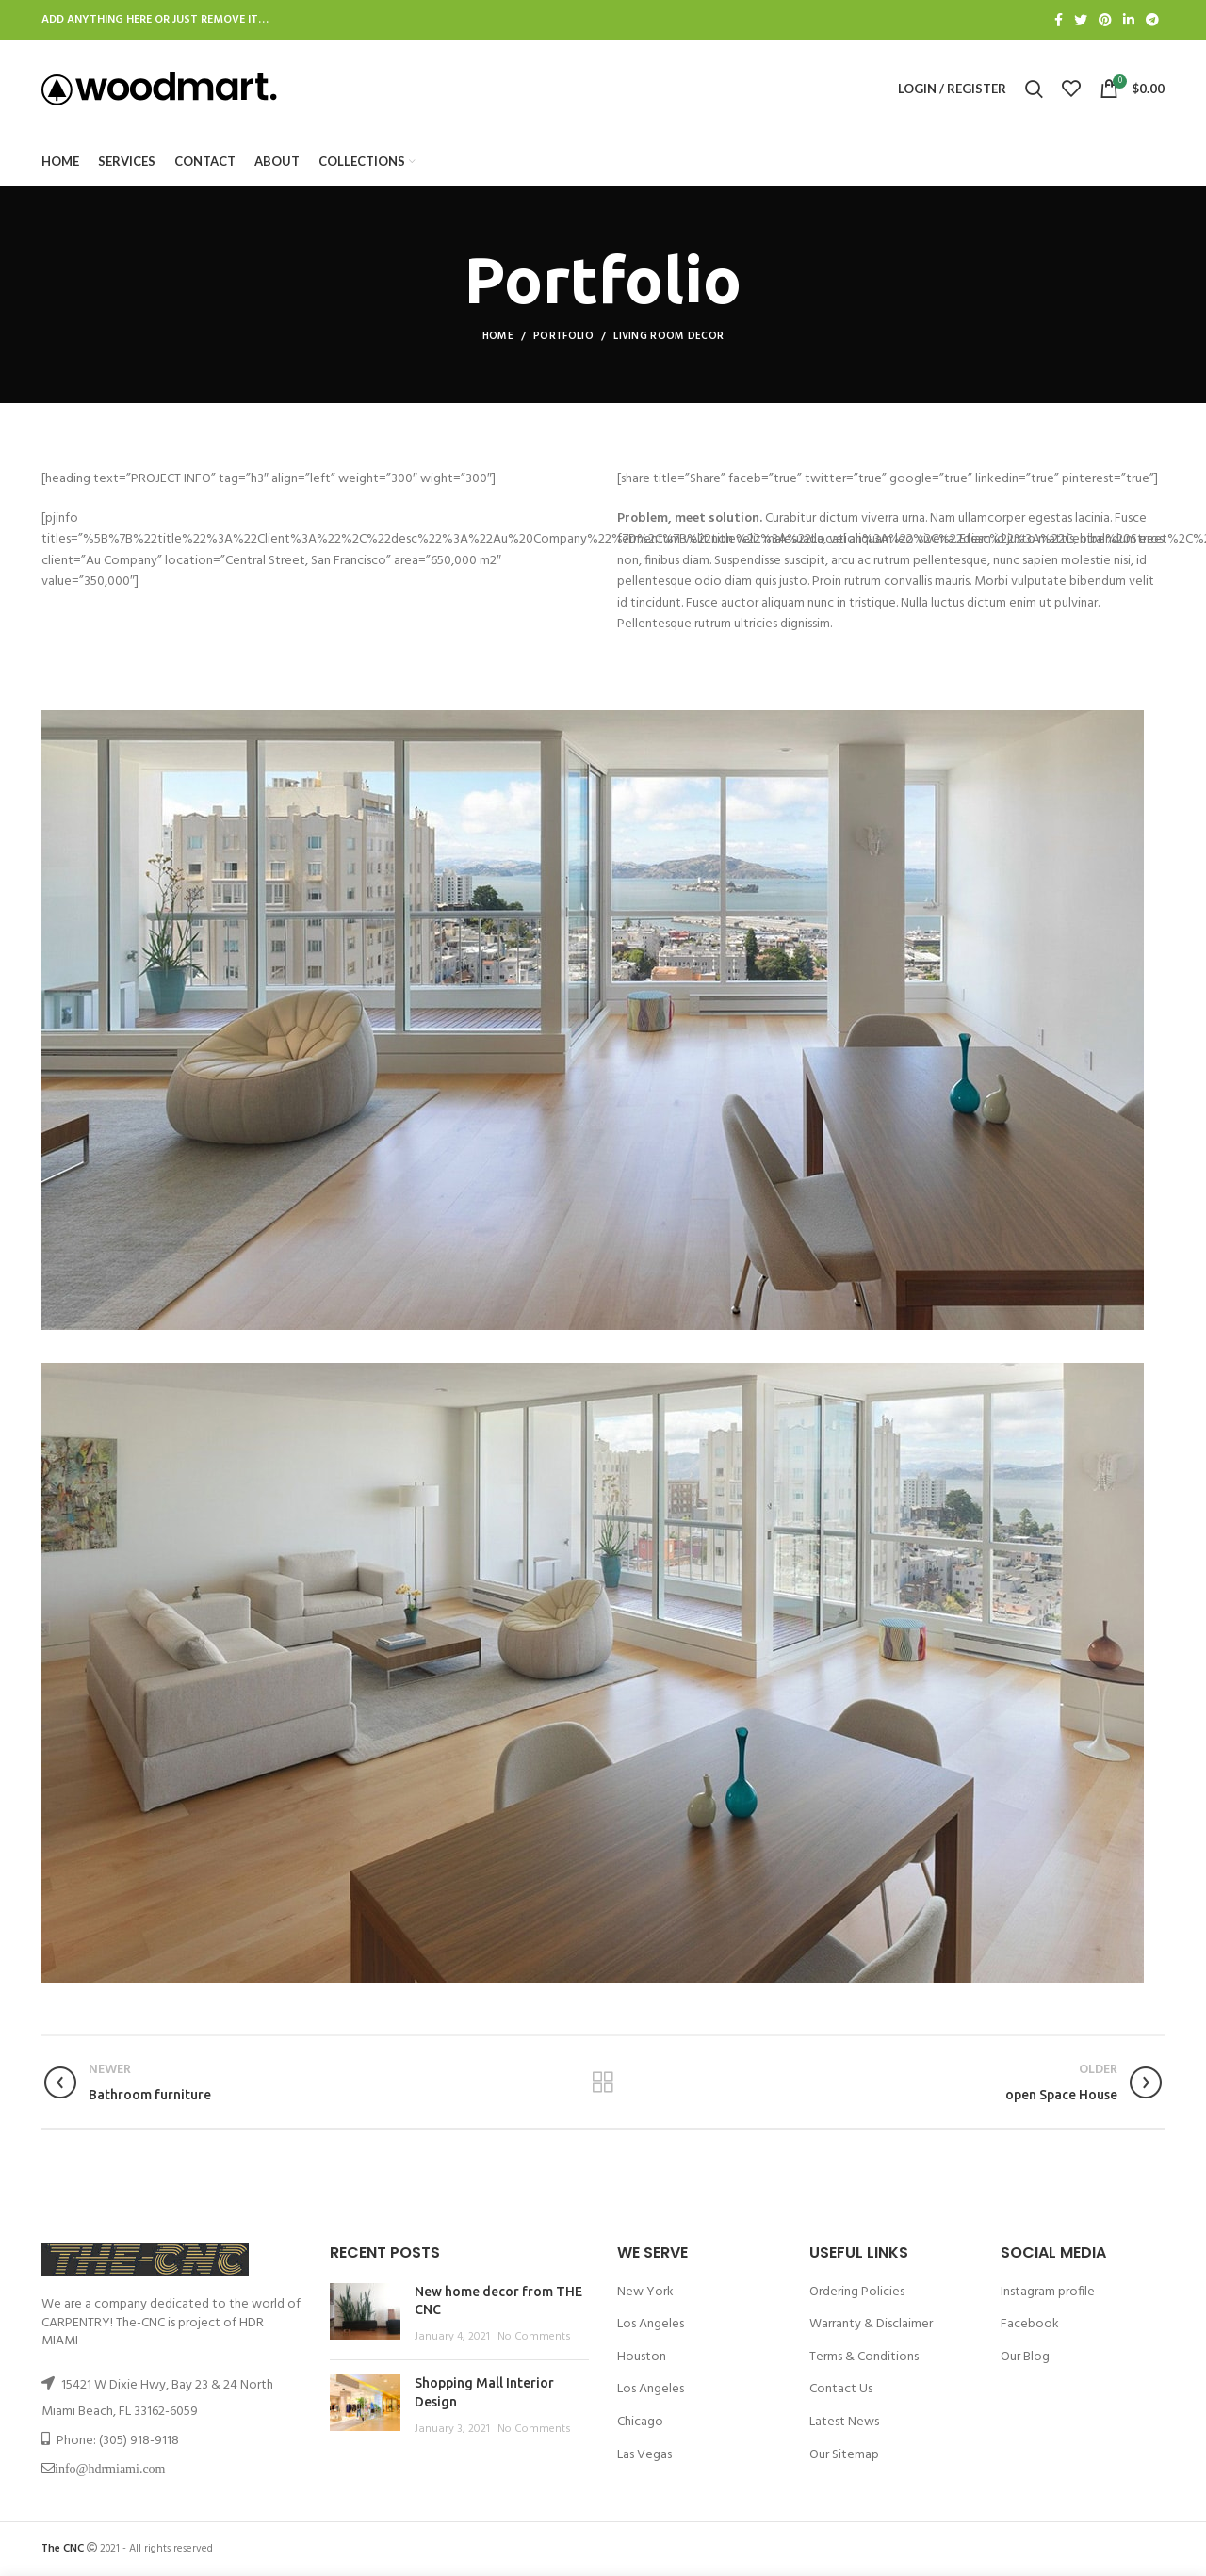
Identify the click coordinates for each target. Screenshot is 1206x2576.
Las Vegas (644, 2455)
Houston (641, 2357)
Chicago (640, 2422)
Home (497, 336)
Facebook (1030, 2324)
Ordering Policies (856, 2292)
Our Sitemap (844, 2455)
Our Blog (1025, 2357)
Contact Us (840, 2389)
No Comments (534, 2336)
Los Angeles (650, 2324)
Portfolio (563, 336)
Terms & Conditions (864, 2357)
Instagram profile (1048, 2292)
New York (645, 2292)
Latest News (844, 2422)
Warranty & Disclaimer (871, 2324)
